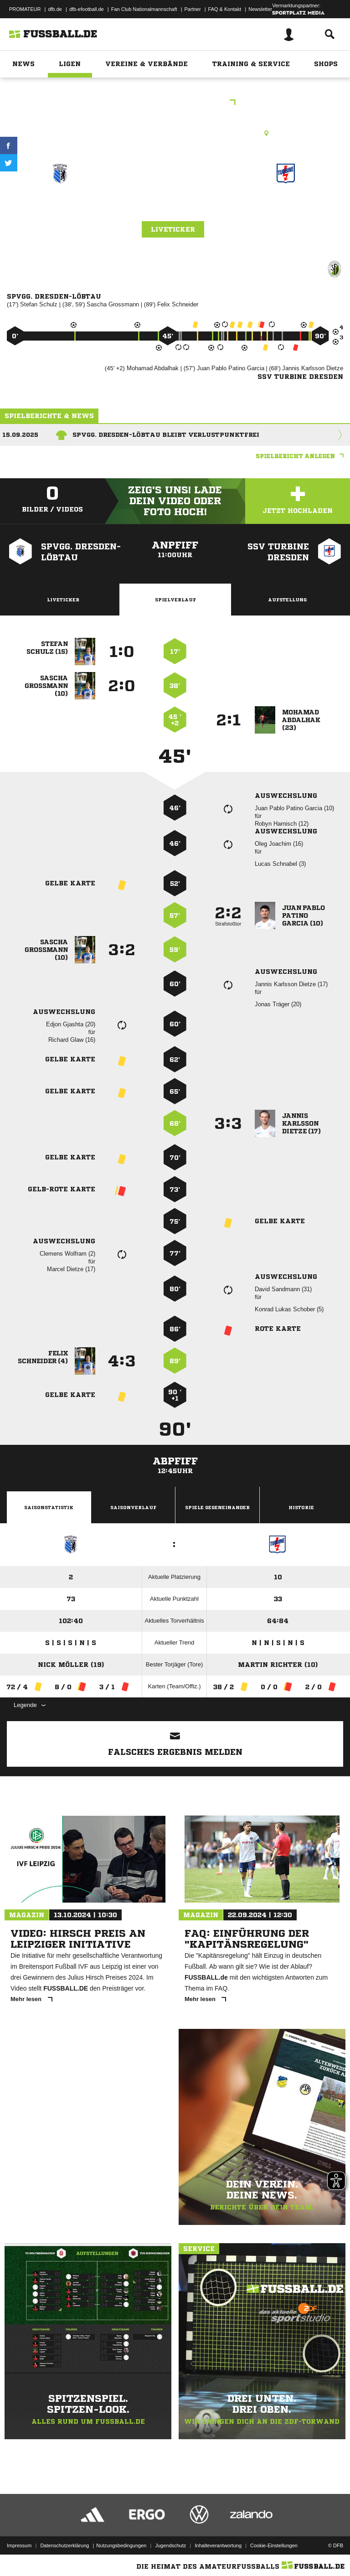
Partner (193, 9)
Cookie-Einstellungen (274, 2545)
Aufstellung (287, 599)
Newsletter (260, 9)
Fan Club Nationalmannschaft (144, 9)
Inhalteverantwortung (218, 2545)
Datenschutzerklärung (64, 2545)
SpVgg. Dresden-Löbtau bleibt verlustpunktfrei (165, 435)
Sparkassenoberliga (175, 103)
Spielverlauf (175, 599)
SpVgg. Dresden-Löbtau (60, 212)
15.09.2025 (20, 435)
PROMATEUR (25, 9)
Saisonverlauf (133, 1507)
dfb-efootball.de (86, 9)
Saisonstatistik (48, 1507)
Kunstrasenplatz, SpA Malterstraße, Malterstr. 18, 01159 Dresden (175, 133)
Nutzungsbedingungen (121, 2545)
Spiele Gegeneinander (217, 1507)
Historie (301, 1507)
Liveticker (173, 229)
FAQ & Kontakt (225, 9)
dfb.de (55, 9)
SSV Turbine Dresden (285, 212)
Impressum (19, 2545)
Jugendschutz (170, 2545)
